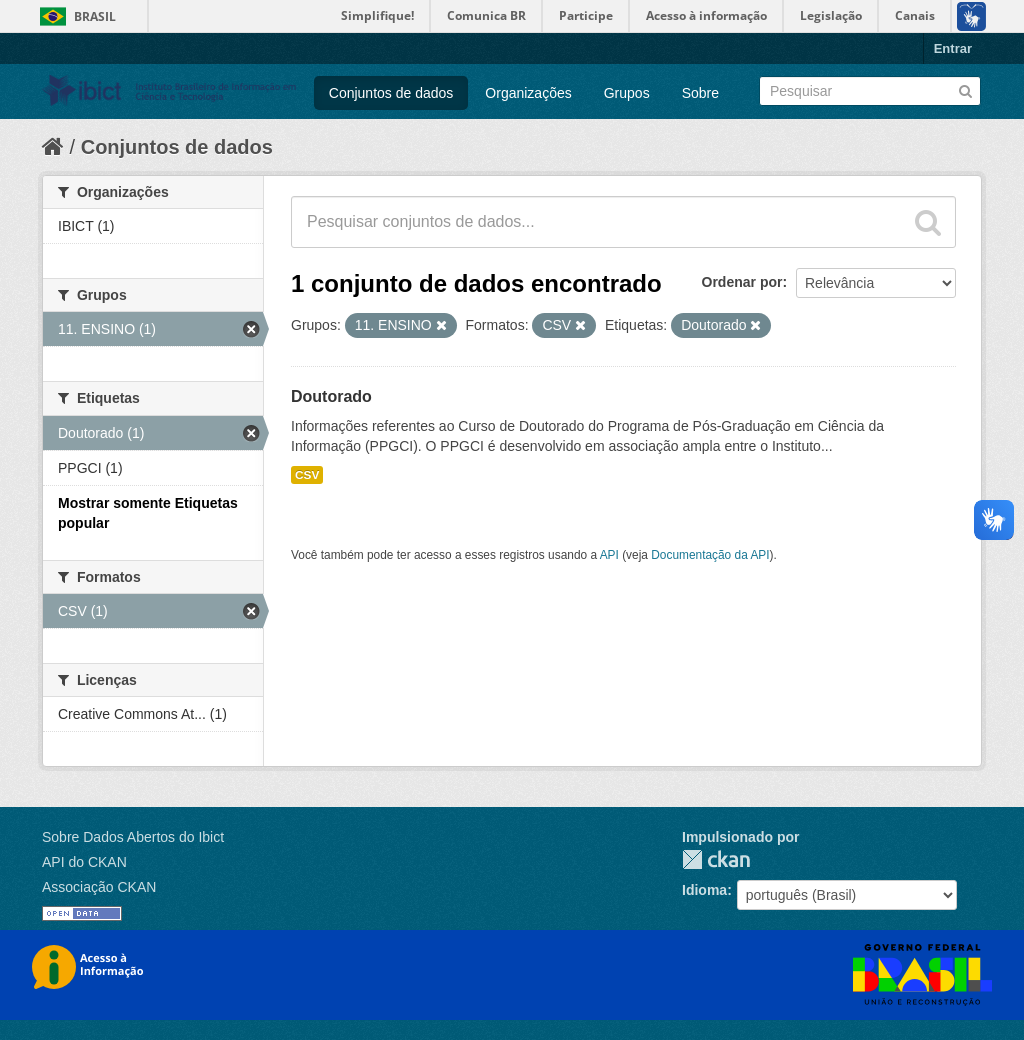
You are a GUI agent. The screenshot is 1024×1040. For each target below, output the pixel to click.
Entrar (953, 48)
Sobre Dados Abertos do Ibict (133, 837)
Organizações (528, 93)
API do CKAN (84, 862)
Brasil (95, 16)
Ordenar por (742, 282)
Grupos (627, 93)
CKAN (716, 859)
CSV (307, 475)
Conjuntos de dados (391, 93)
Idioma (704, 890)
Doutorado (331, 396)
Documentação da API (710, 555)
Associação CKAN (99, 887)
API (609, 555)
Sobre (700, 93)
